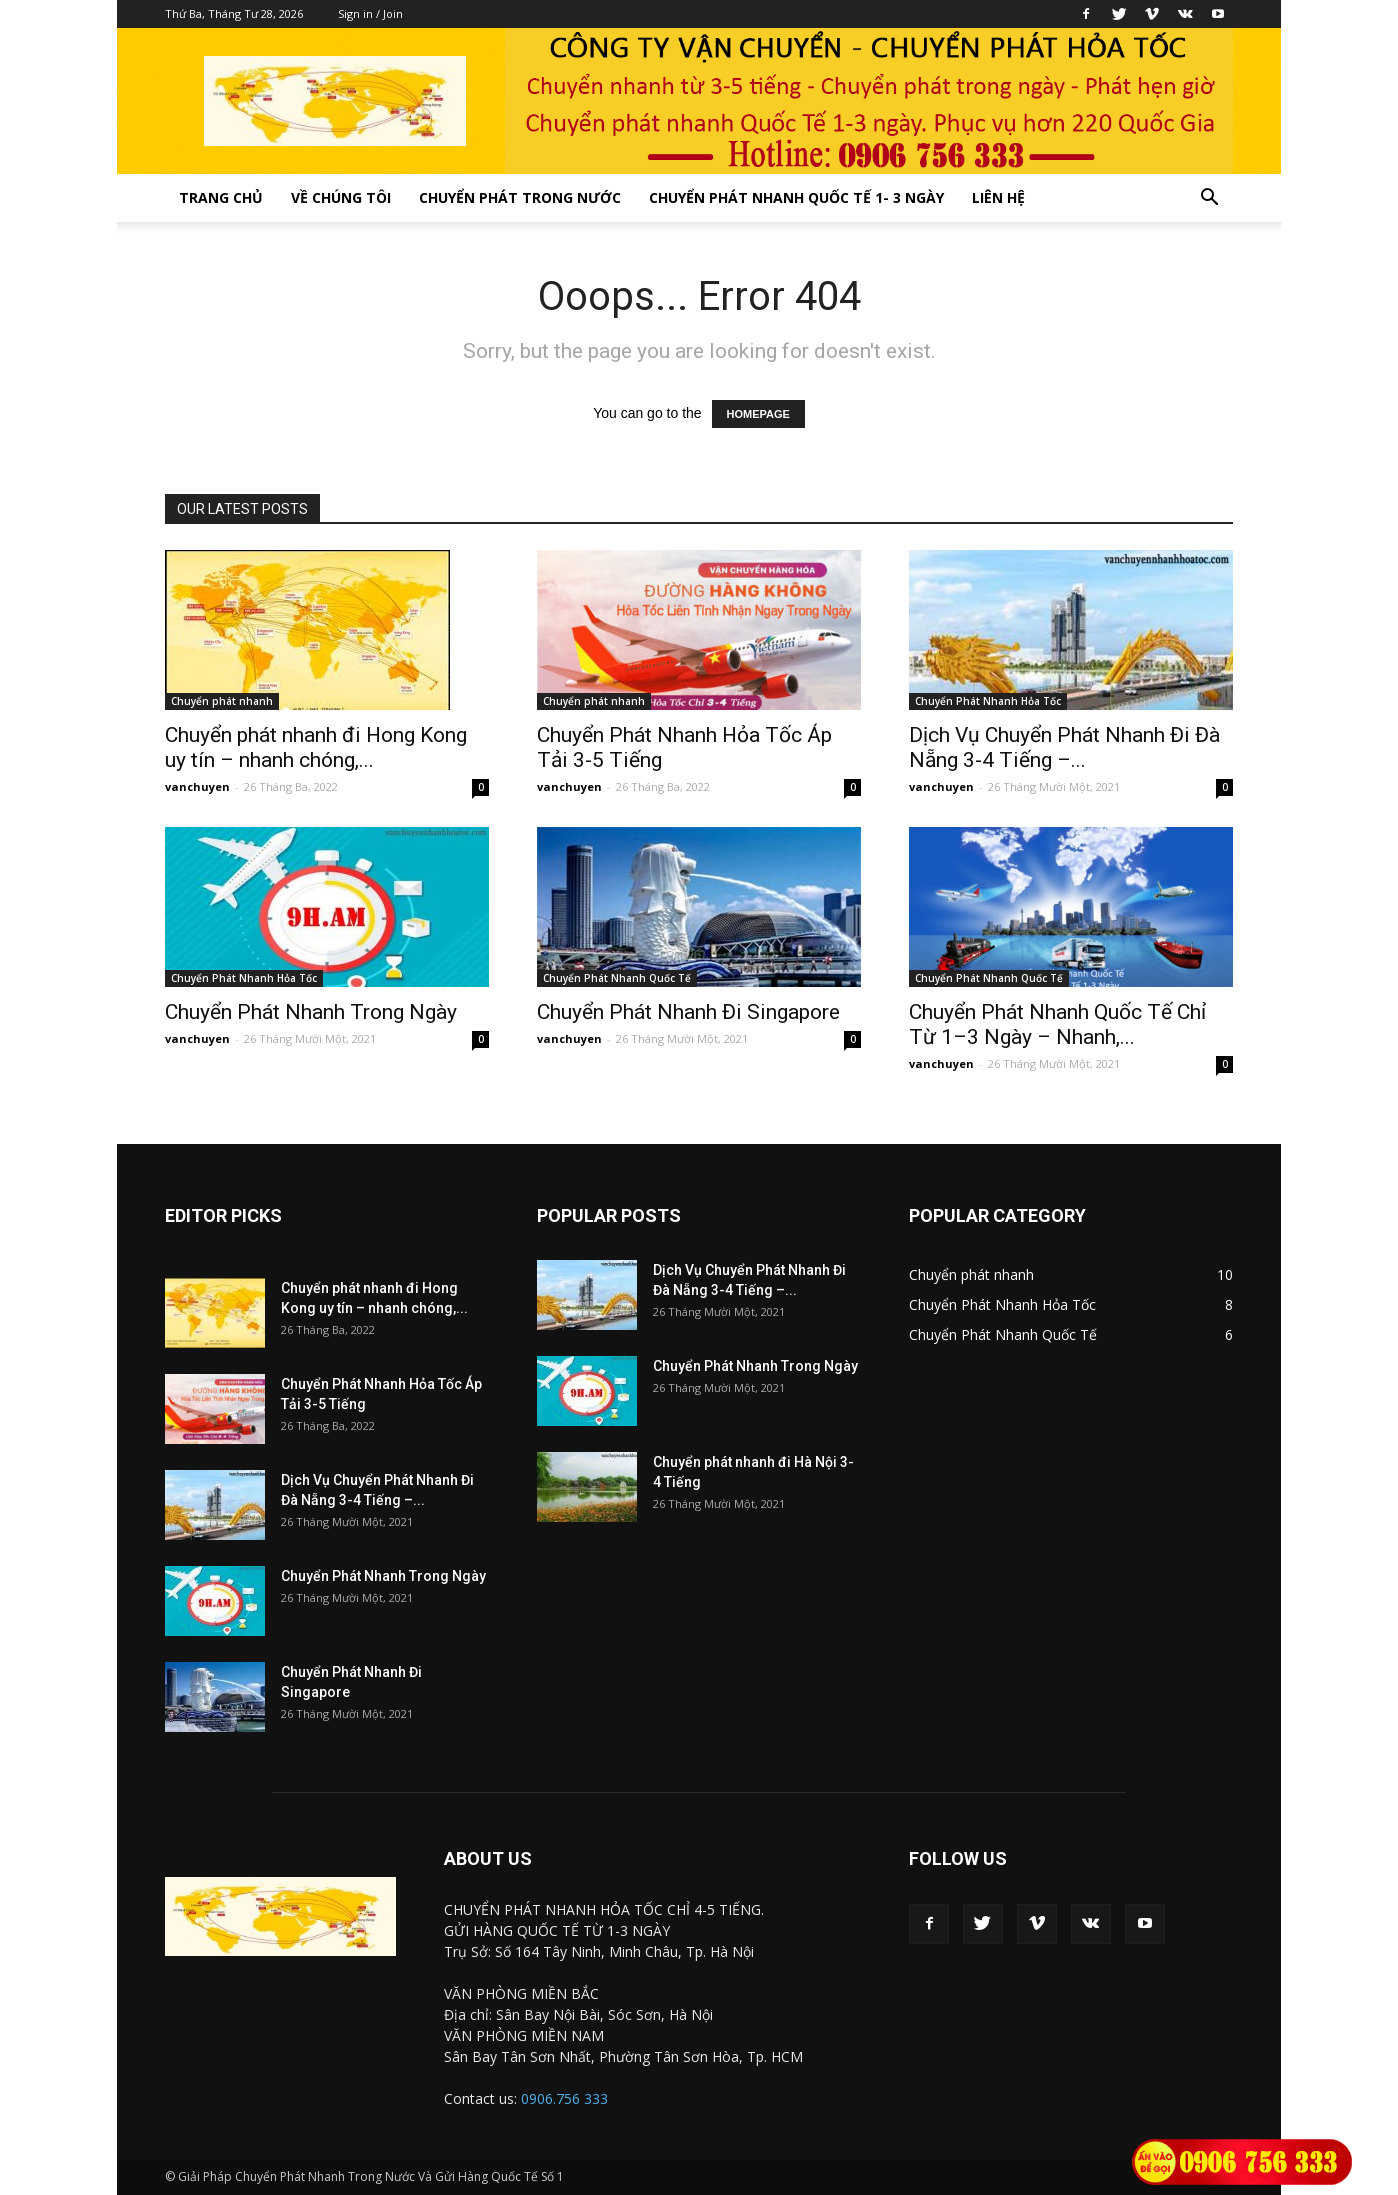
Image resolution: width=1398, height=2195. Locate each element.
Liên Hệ (998, 197)
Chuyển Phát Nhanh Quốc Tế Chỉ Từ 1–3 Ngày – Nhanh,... (1057, 1024)
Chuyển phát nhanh (222, 701)
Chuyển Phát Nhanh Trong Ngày (311, 1012)
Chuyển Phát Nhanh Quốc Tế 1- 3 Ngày (796, 197)
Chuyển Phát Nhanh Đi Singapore (688, 1012)
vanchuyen (197, 786)
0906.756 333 (564, 2098)
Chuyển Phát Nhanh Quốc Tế (617, 978)
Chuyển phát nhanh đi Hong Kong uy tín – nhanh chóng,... (316, 747)
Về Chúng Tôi (341, 197)
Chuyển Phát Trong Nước (520, 197)
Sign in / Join (370, 13)
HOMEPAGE (758, 414)
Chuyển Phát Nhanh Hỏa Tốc (988, 701)
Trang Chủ (221, 197)
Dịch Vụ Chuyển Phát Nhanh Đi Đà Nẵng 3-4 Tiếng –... (1064, 747)
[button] (1209, 199)
